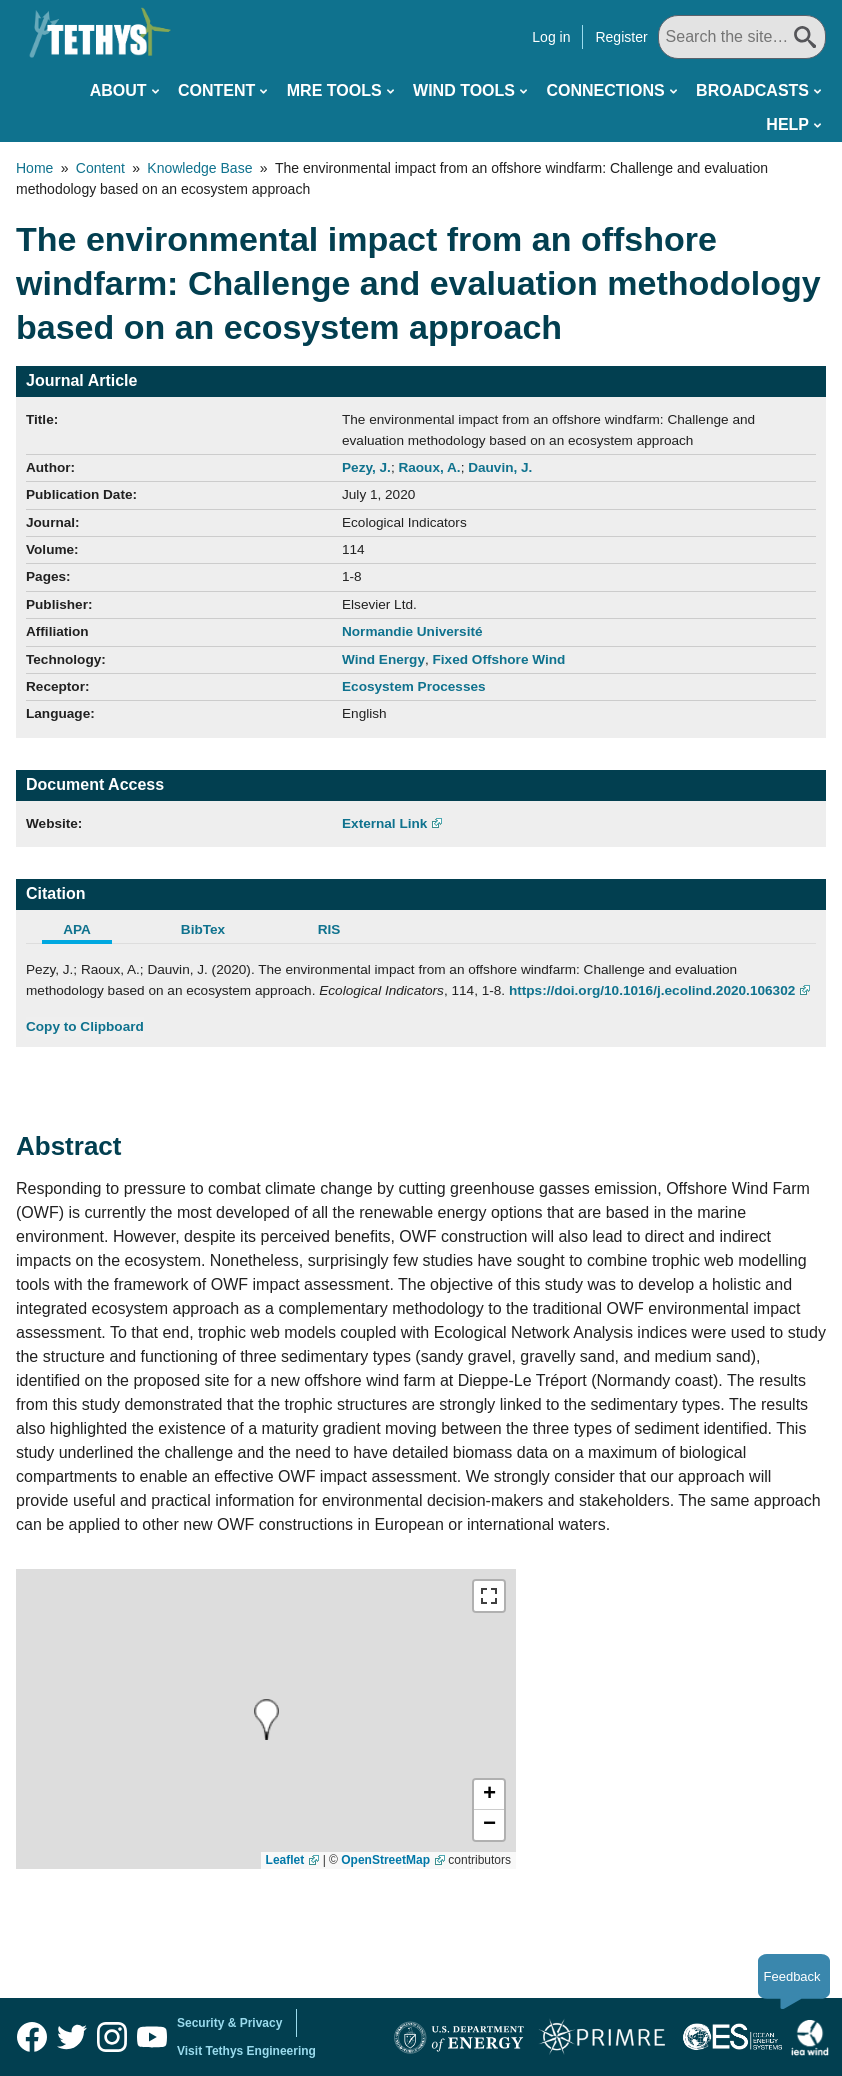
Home (34, 168)
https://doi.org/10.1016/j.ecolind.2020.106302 (652, 990)
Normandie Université (412, 631)
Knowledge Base (199, 168)
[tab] (89, 932)
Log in (551, 37)
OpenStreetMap (385, 1860)
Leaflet (285, 1860)
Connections (605, 90)
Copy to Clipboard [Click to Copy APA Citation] (85, 1026)
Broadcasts (752, 90)
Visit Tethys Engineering (246, 2051)
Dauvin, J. (500, 467)
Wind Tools (464, 90)
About (118, 90)
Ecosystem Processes (414, 686)
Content (216, 90)
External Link (384, 823)
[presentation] (266, 1719)
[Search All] (742, 37)
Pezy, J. (366, 467)
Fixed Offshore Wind (499, 659)
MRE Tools (334, 90)
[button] (489, 1795)
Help (787, 124)
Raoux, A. (429, 467)
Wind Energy (383, 659)
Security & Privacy (229, 2023)
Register (621, 37)
